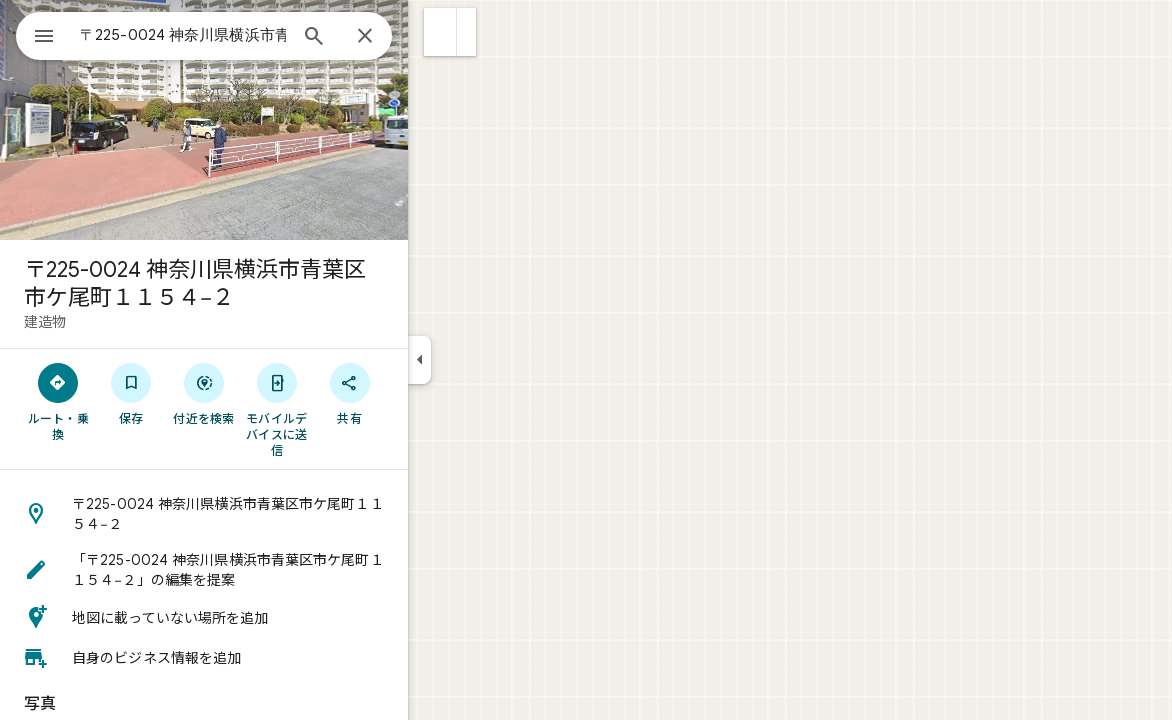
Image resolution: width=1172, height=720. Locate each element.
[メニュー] (36, 34)
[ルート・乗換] (130, 401)
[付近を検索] (276, 393)
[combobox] (235, 35)
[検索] (386, 38)
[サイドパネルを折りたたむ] (491, 360)
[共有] (421, 393)
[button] (512, 32)
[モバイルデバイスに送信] (348, 409)
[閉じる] (437, 37)
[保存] (203, 393)
